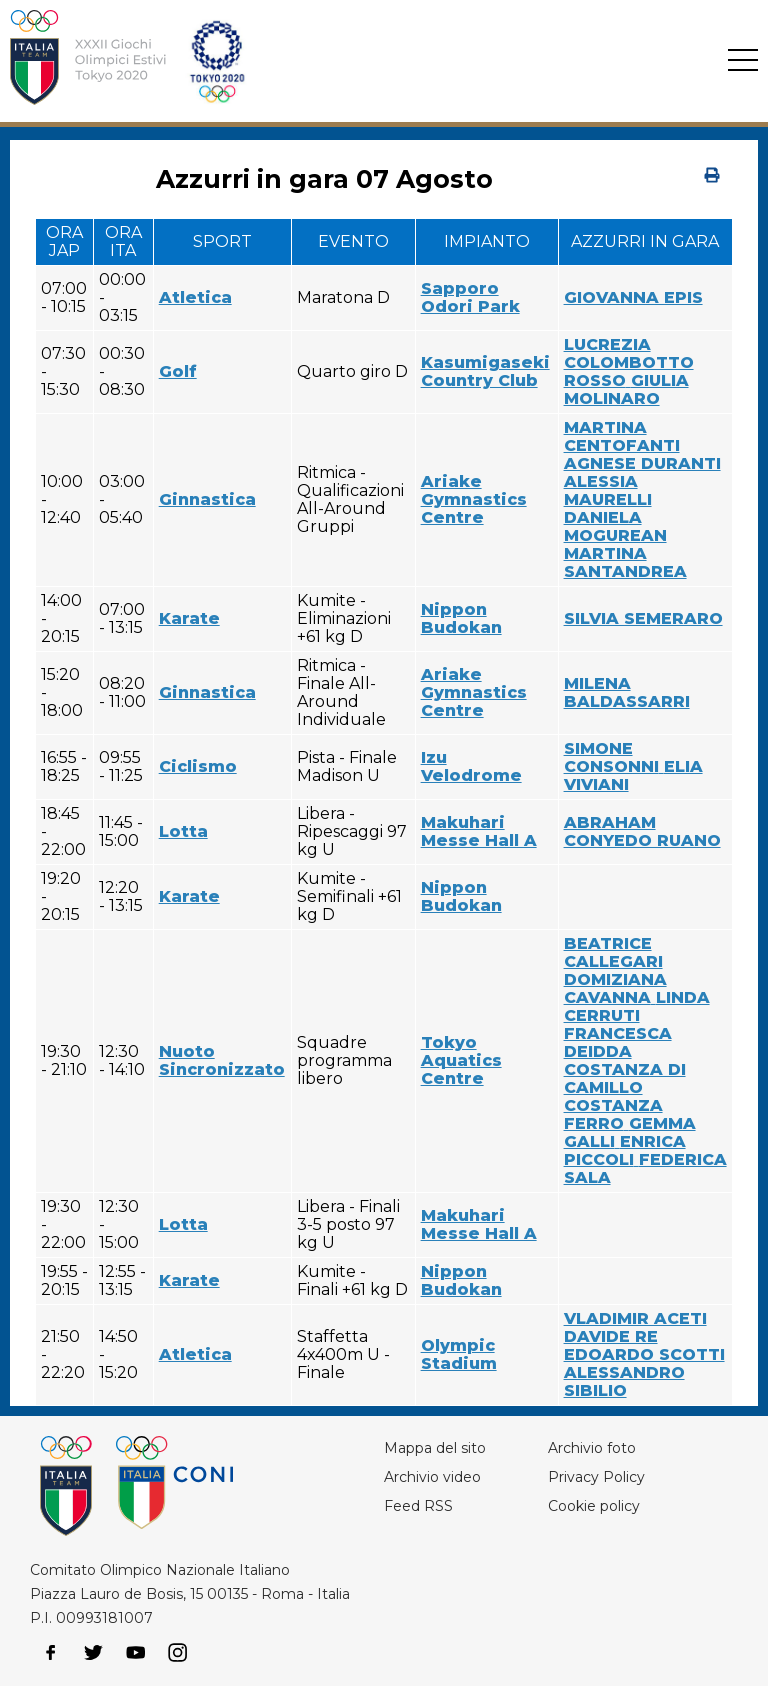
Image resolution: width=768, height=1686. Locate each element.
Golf (178, 371)
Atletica (195, 297)
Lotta (183, 831)
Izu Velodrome (471, 766)
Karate (189, 618)
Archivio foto (592, 1448)
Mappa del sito (435, 1448)
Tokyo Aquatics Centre (461, 1060)
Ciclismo (198, 766)
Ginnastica (207, 499)
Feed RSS (418, 1506)
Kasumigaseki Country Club (485, 371)
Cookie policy (594, 1506)
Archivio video (432, 1477)
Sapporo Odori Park (470, 297)
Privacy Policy (596, 1477)
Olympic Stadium (459, 1354)
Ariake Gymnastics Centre (474, 499)
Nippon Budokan (461, 618)
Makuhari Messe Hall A (479, 831)
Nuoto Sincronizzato (222, 1060)
